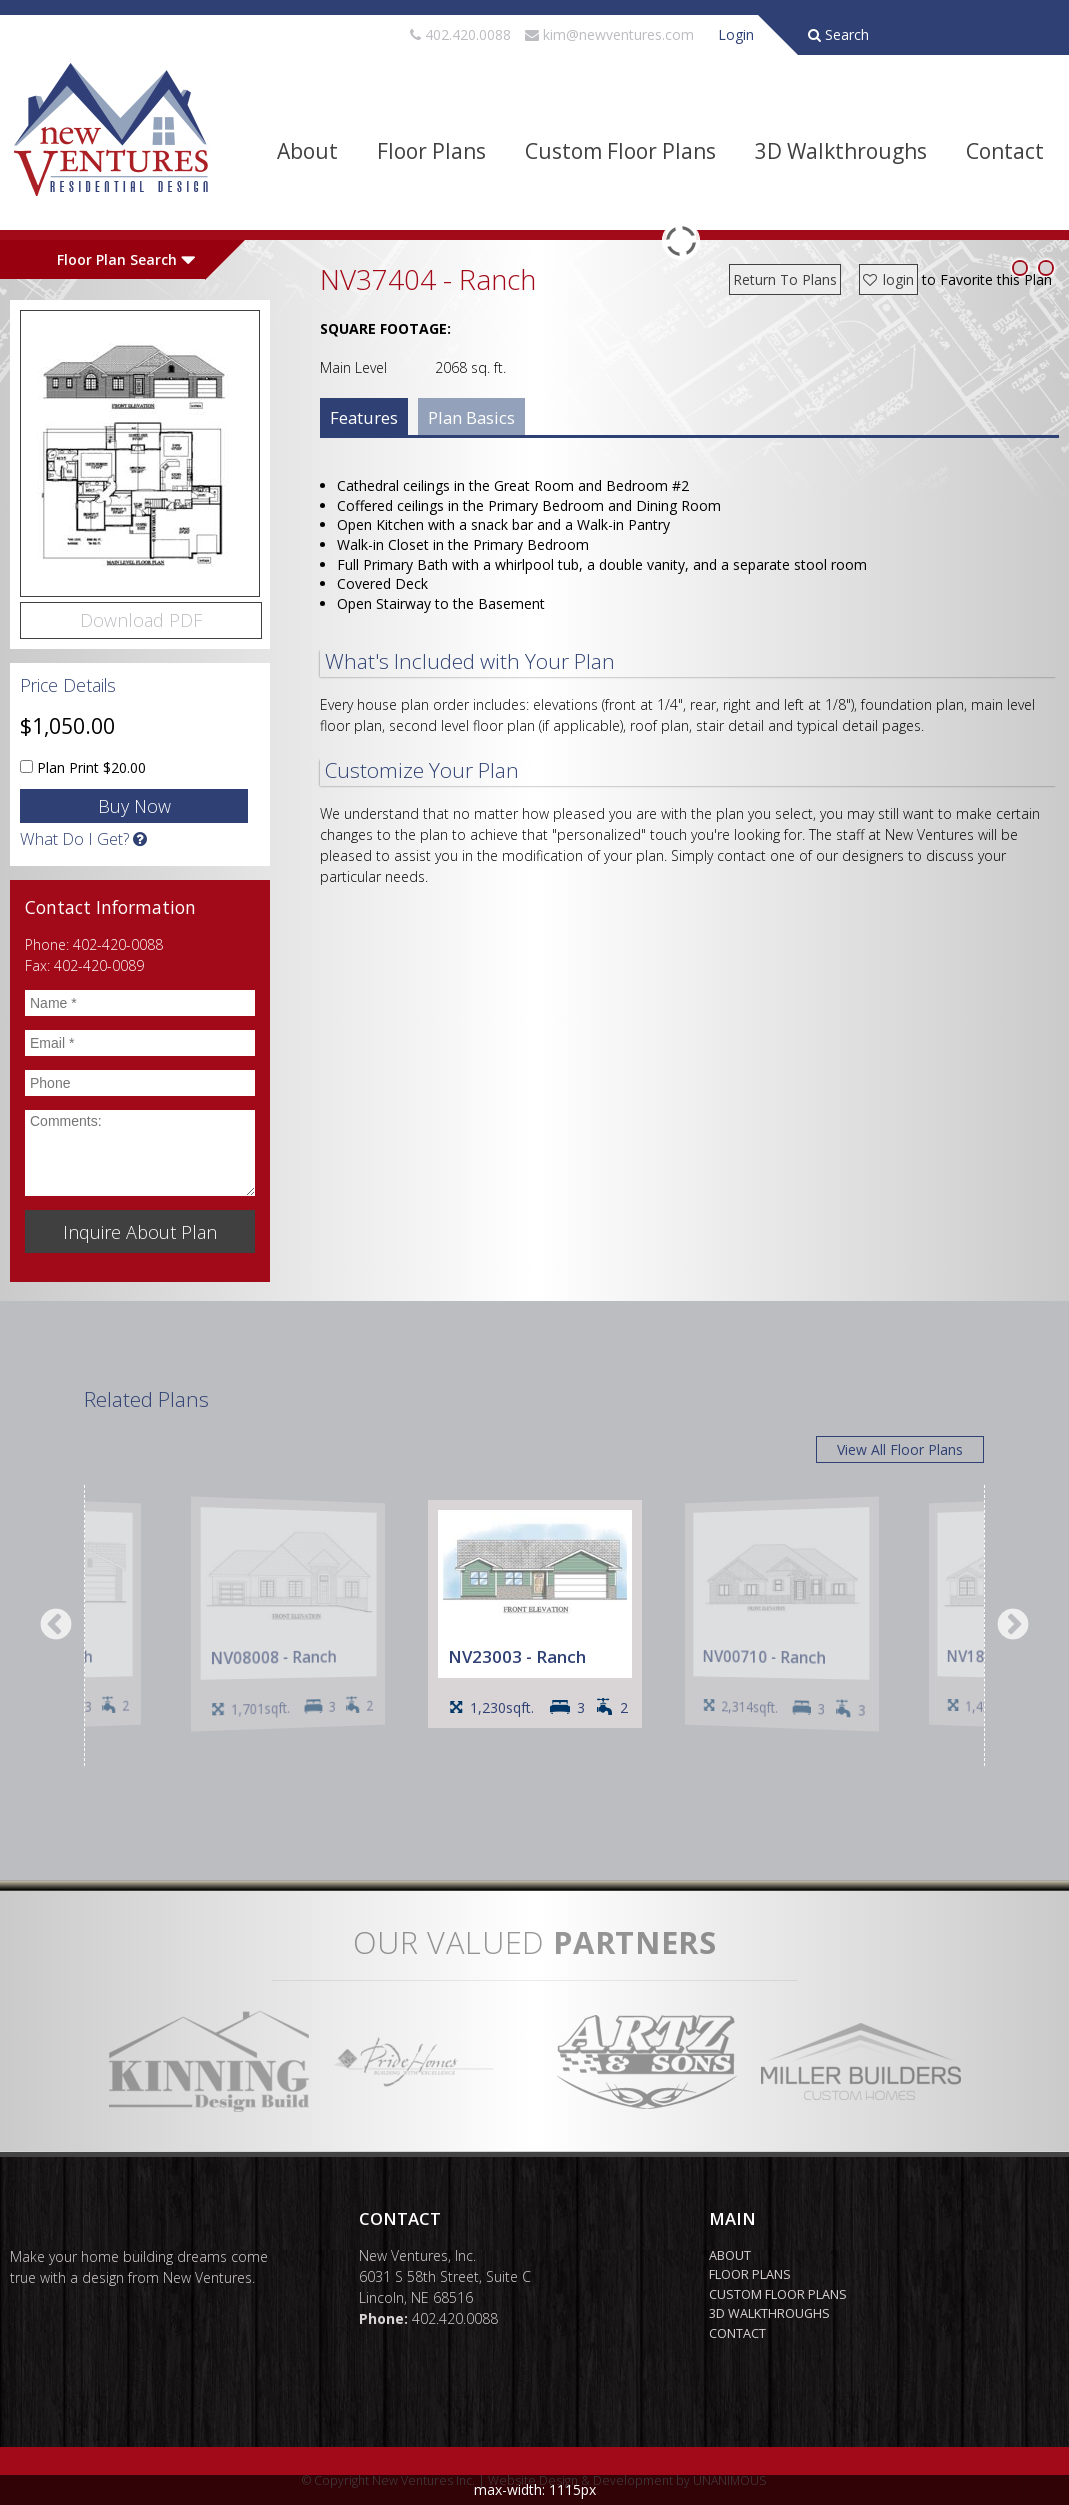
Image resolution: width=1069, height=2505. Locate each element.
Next (1013, 1626)
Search (838, 34)
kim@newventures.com (618, 34)
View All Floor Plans (900, 1449)
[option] (535, 1614)
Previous (56, 1626)
